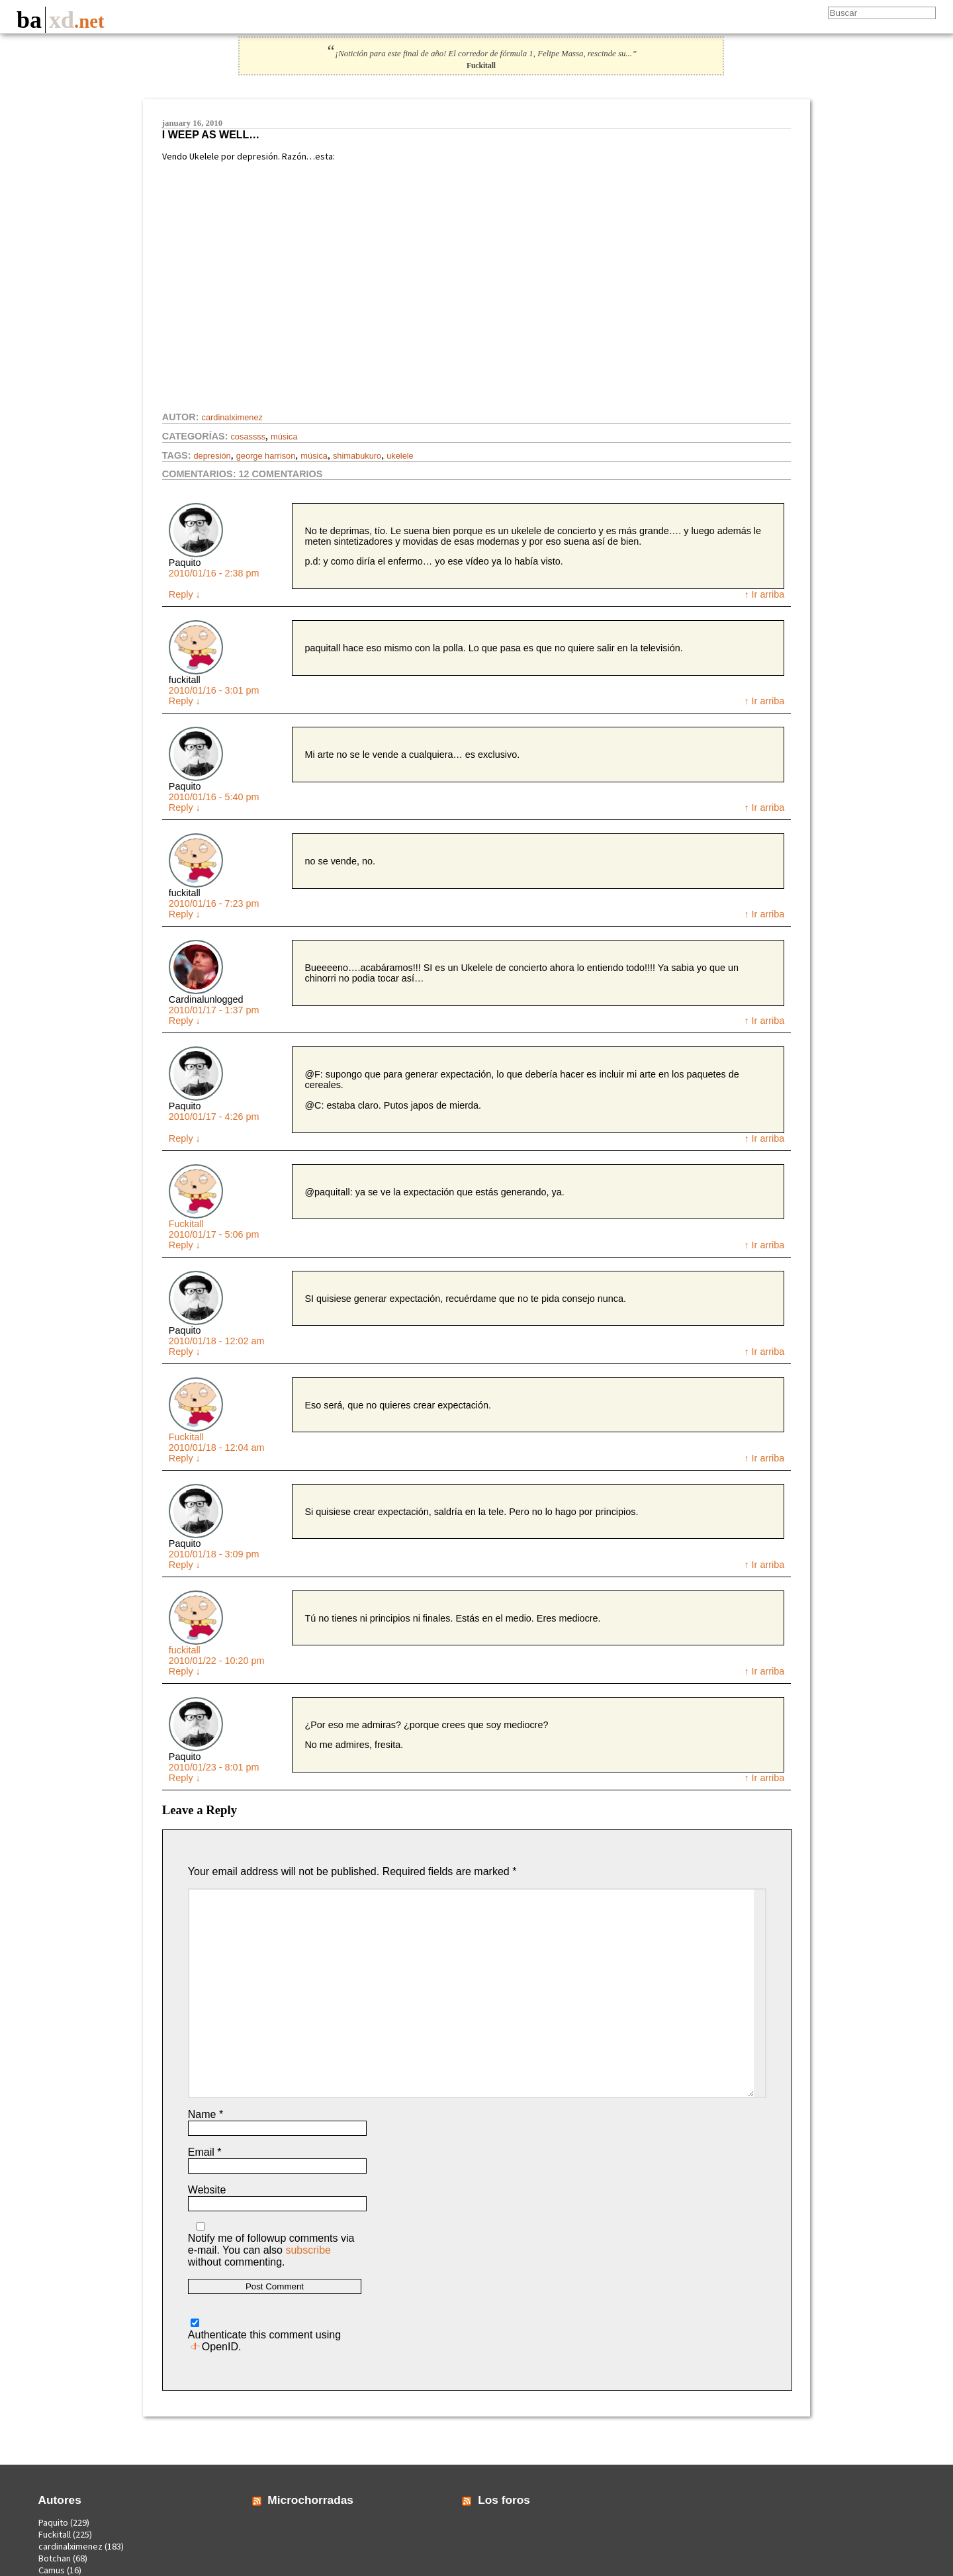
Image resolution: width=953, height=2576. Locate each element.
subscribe (307, 2250)
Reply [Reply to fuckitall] (185, 701)
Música (284, 436)
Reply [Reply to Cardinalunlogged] (185, 1020)
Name (205, 2114)
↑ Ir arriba (764, 594)
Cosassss (247, 436)
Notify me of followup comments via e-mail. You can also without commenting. (271, 2245)
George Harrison (266, 456)
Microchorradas (310, 2500)
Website (207, 2189)
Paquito (53, 2522)
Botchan (54, 2558)
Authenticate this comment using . (264, 2335)
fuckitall (185, 1650)
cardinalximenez (232, 417)
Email (205, 2152)
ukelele (400, 456)
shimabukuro (357, 456)
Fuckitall (186, 1224)
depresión (212, 456)
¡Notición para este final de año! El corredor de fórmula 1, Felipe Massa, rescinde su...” (481, 53)
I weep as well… (211, 134)
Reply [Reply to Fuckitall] (185, 1245)
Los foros (504, 2500)
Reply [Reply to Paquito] (185, 594)
